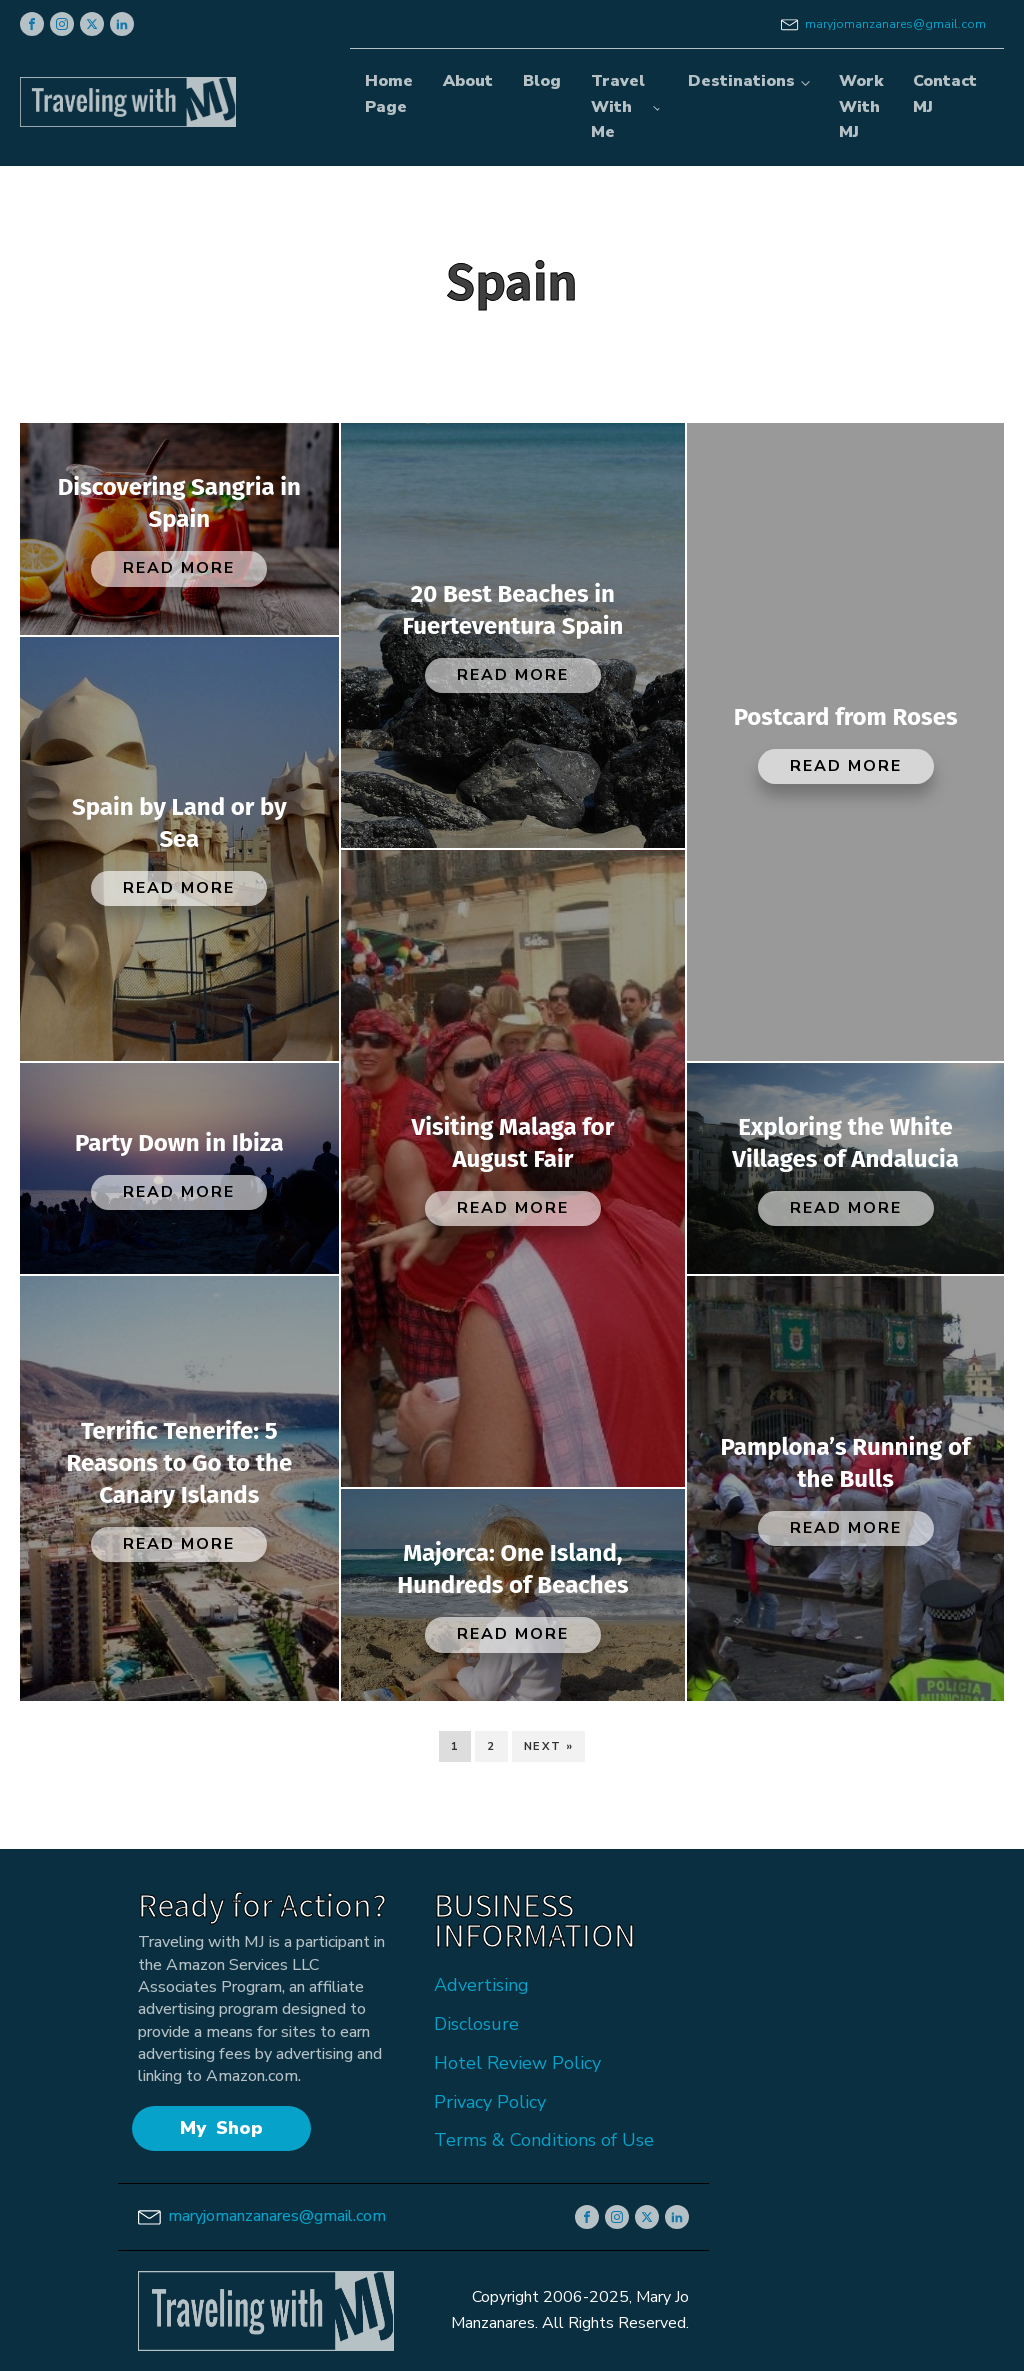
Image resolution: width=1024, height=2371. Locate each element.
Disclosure (476, 2024)
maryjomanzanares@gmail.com (895, 24)
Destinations (741, 81)
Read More (179, 568)
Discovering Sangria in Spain (179, 503)
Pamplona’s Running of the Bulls (846, 1463)
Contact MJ (945, 94)
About (468, 81)
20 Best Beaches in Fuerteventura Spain (513, 610)
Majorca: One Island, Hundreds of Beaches (512, 1569)
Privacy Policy (490, 2102)
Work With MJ (861, 106)
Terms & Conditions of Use (544, 2140)
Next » (548, 1746)
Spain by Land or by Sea (179, 823)
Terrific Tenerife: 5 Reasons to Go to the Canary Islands (179, 1463)
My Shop (221, 2128)
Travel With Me (618, 106)
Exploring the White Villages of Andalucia (845, 1143)
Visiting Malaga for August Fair (513, 1143)
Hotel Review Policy (517, 2063)
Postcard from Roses (846, 717)
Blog (542, 81)
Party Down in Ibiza (179, 1143)
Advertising (481, 1985)
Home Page (389, 94)
